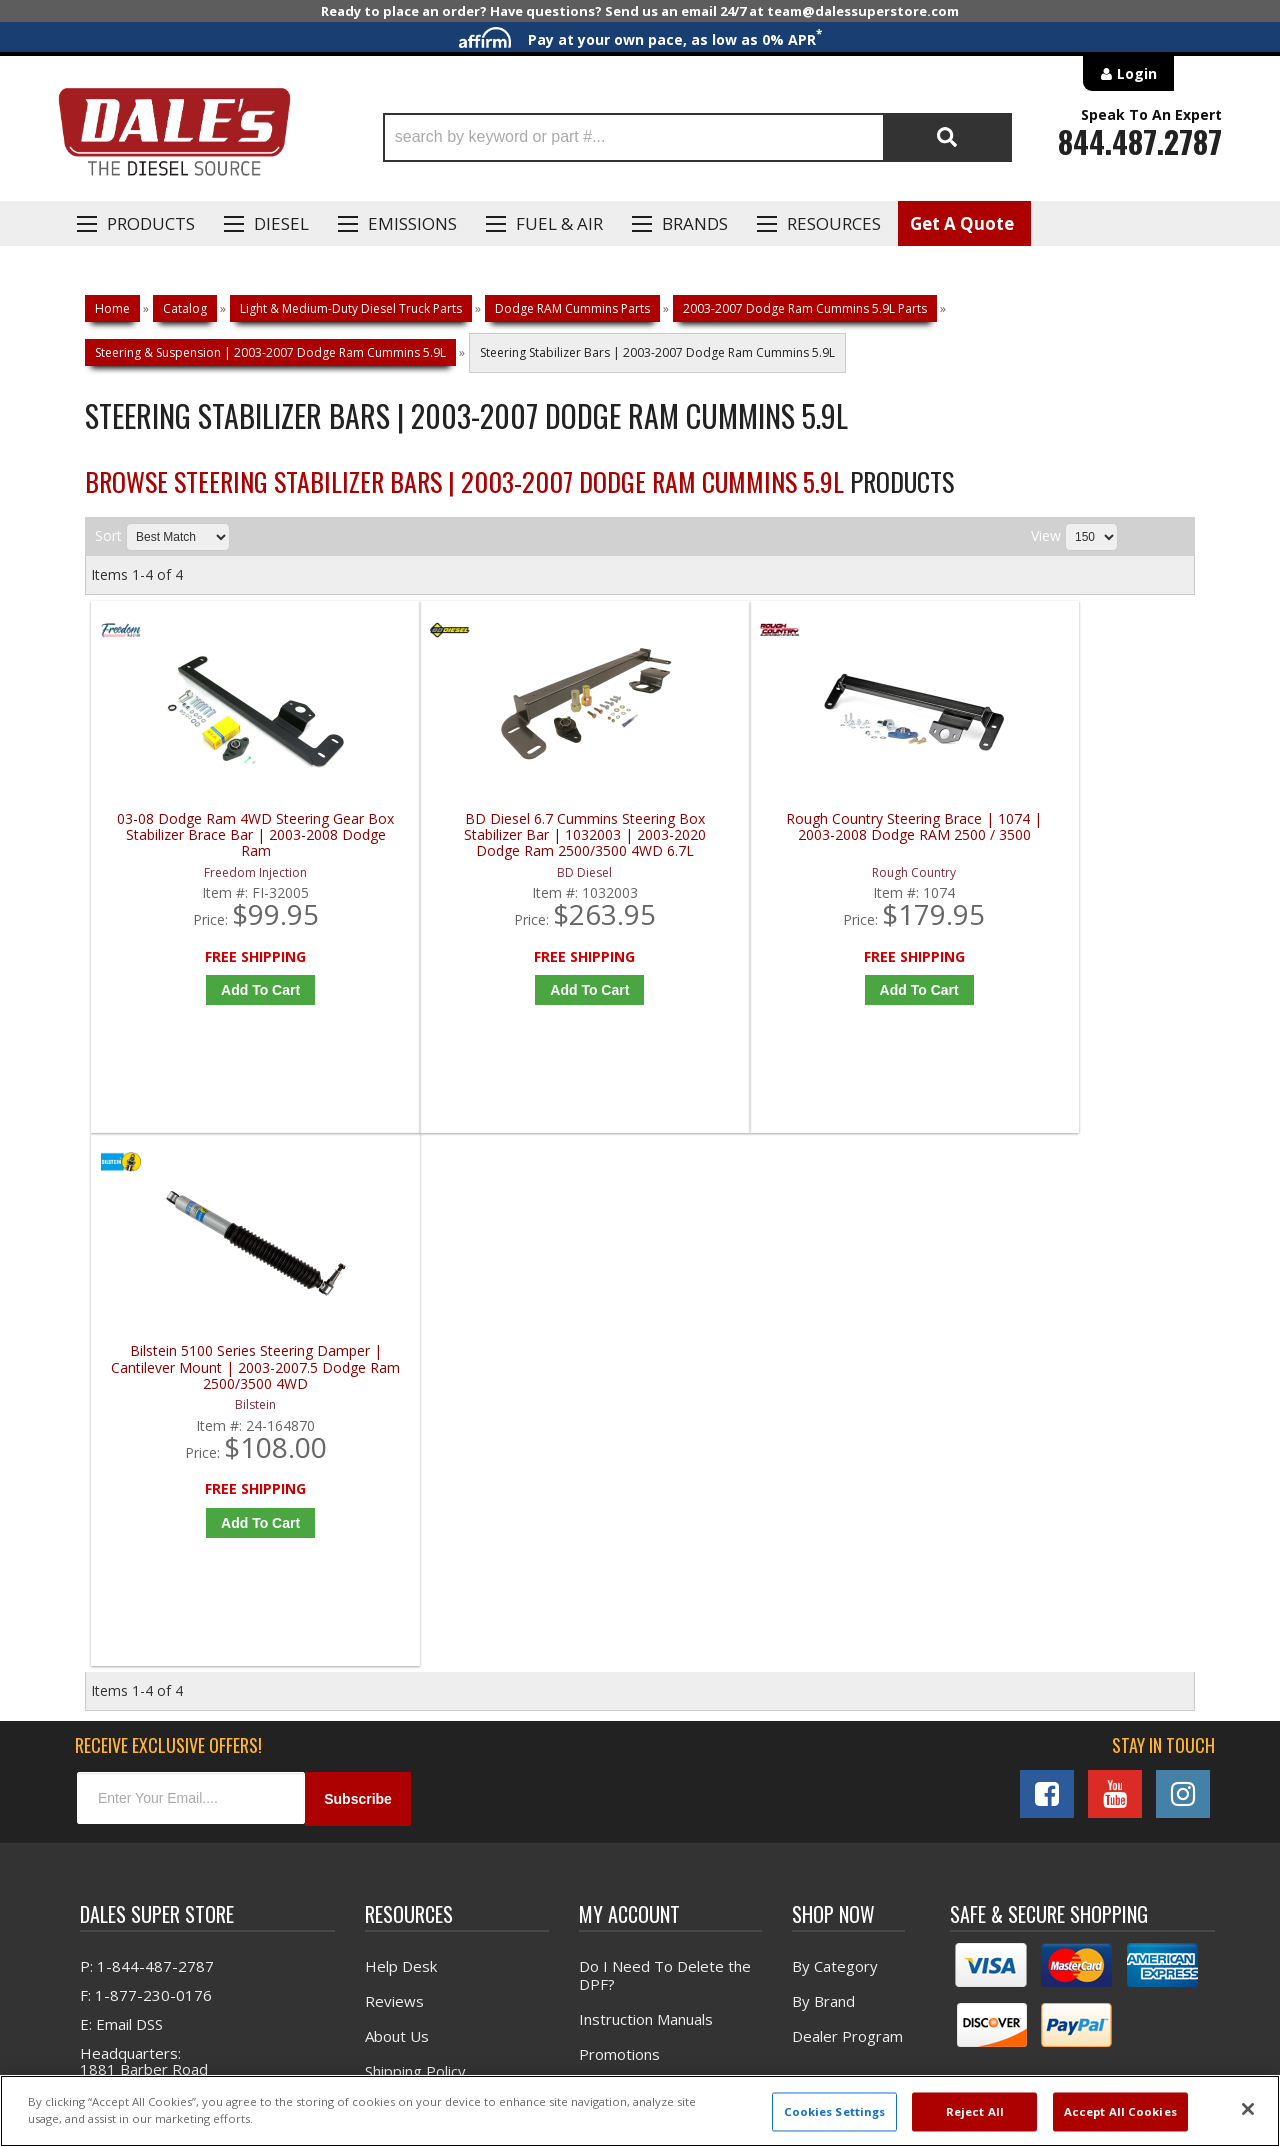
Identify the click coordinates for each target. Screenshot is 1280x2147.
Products (151, 223)
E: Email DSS (121, 1499)
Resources (834, 223)
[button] (697, 137)
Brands (695, 223)
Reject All (975, 2111)
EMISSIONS (412, 223)
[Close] (1248, 2109)
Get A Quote (962, 223)
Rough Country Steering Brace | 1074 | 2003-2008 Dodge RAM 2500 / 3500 (785, 835)
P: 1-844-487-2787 (147, 1441)
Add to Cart (234, 990)
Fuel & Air (559, 223)
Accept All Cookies (1120, 2111)
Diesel (281, 223)
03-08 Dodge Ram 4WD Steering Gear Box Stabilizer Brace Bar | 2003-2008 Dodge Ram (230, 835)
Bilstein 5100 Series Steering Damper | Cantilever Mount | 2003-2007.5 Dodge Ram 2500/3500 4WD (1062, 835)
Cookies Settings (835, 2111)
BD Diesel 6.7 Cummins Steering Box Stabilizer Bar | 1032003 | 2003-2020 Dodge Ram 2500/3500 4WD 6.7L (507, 835)
